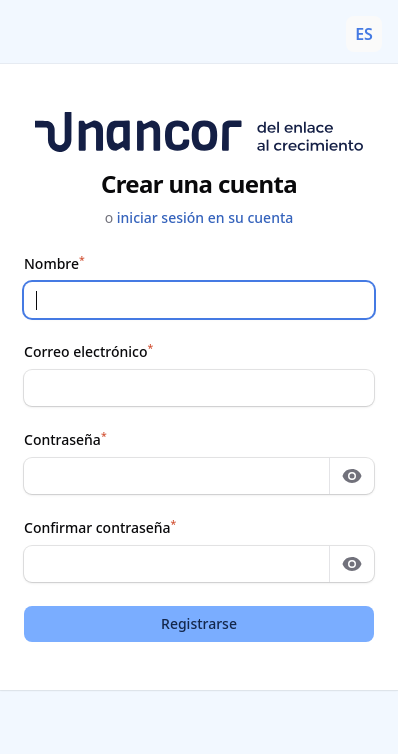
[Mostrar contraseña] (352, 476)
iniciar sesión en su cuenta (205, 217)
